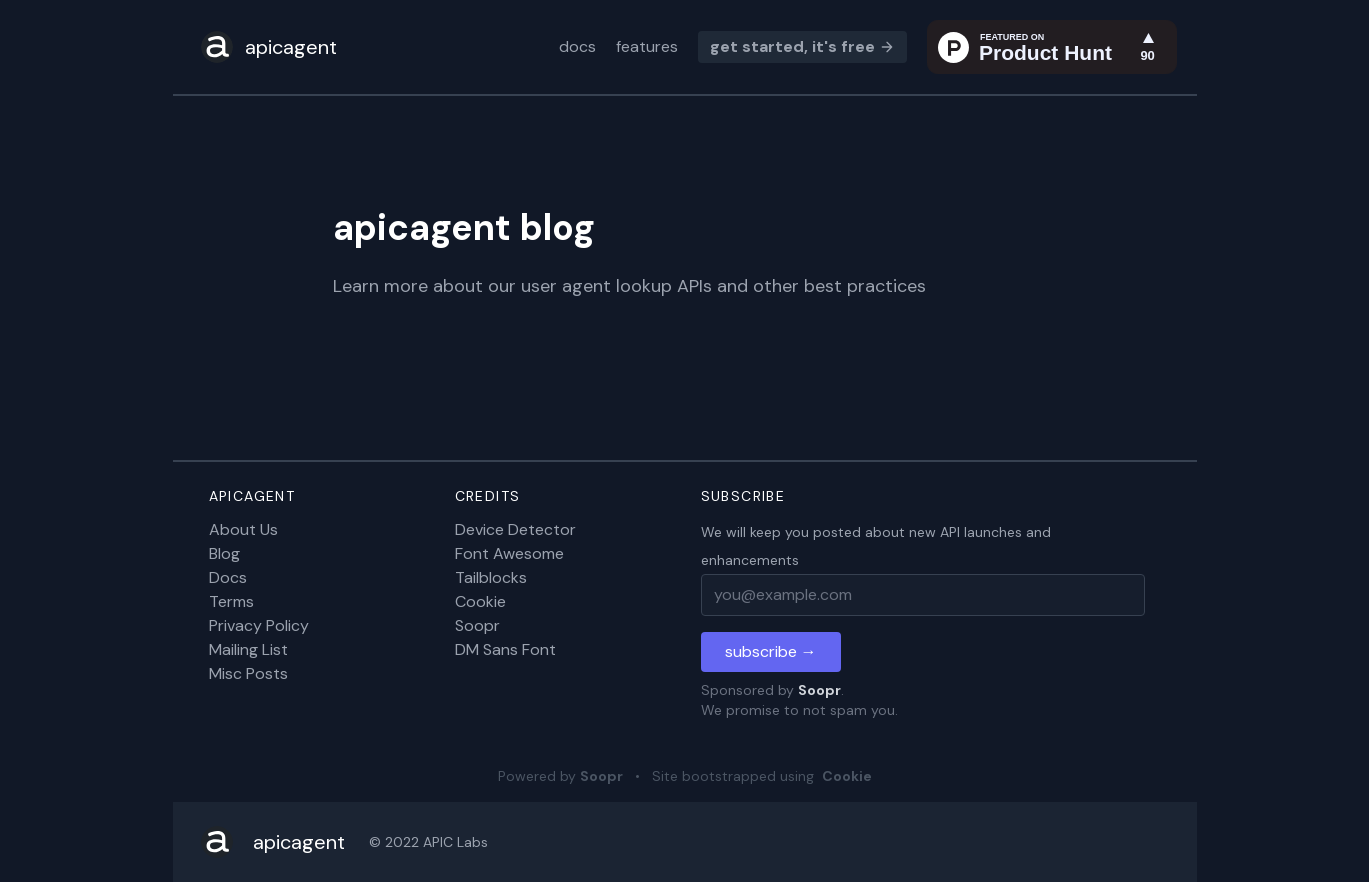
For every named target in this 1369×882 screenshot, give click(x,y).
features (647, 46)
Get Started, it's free (802, 46)
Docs (228, 577)
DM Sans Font (505, 649)
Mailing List (248, 649)
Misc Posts (248, 673)
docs (577, 46)
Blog (224, 553)
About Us (243, 529)
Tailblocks (491, 577)
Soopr (477, 625)
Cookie (480, 601)
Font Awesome (509, 553)
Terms (231, 601)
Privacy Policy (259, 625)
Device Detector (515, 529)
